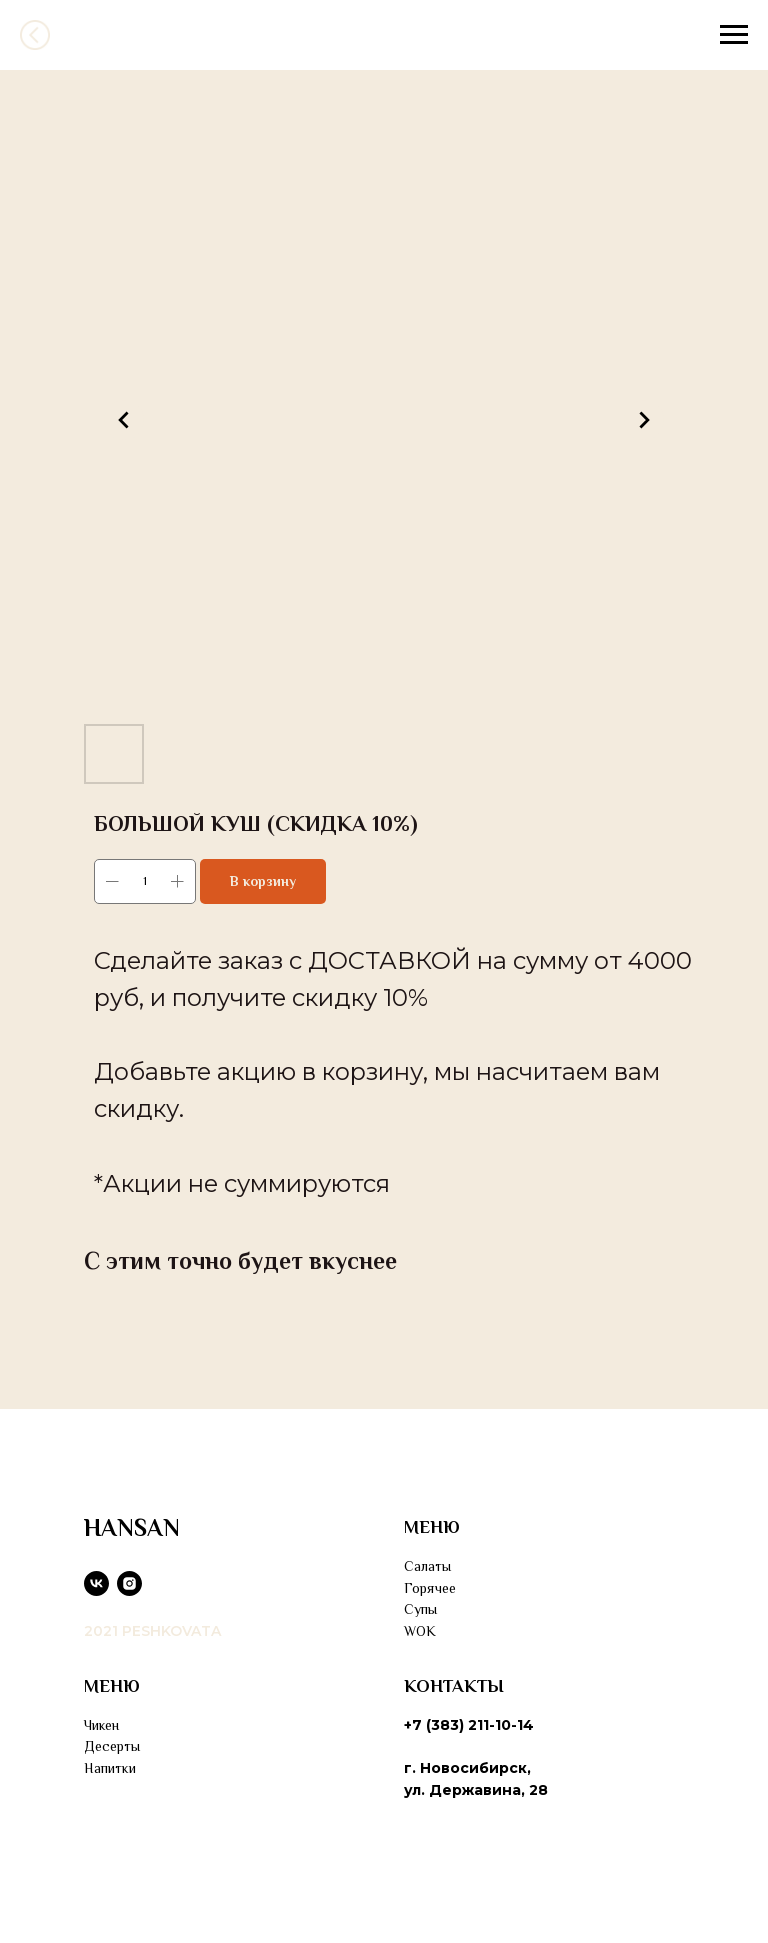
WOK (420, 1631)
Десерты (112, 1746)
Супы (420, 1609)
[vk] (96, 1583)
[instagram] (129, 1583)
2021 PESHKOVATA (152, 1631)
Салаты (427, 1566)
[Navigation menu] (734, 35)
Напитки (110, 1768)
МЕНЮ (432, 1527)
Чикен (101, 1725)
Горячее (430, 1588)
